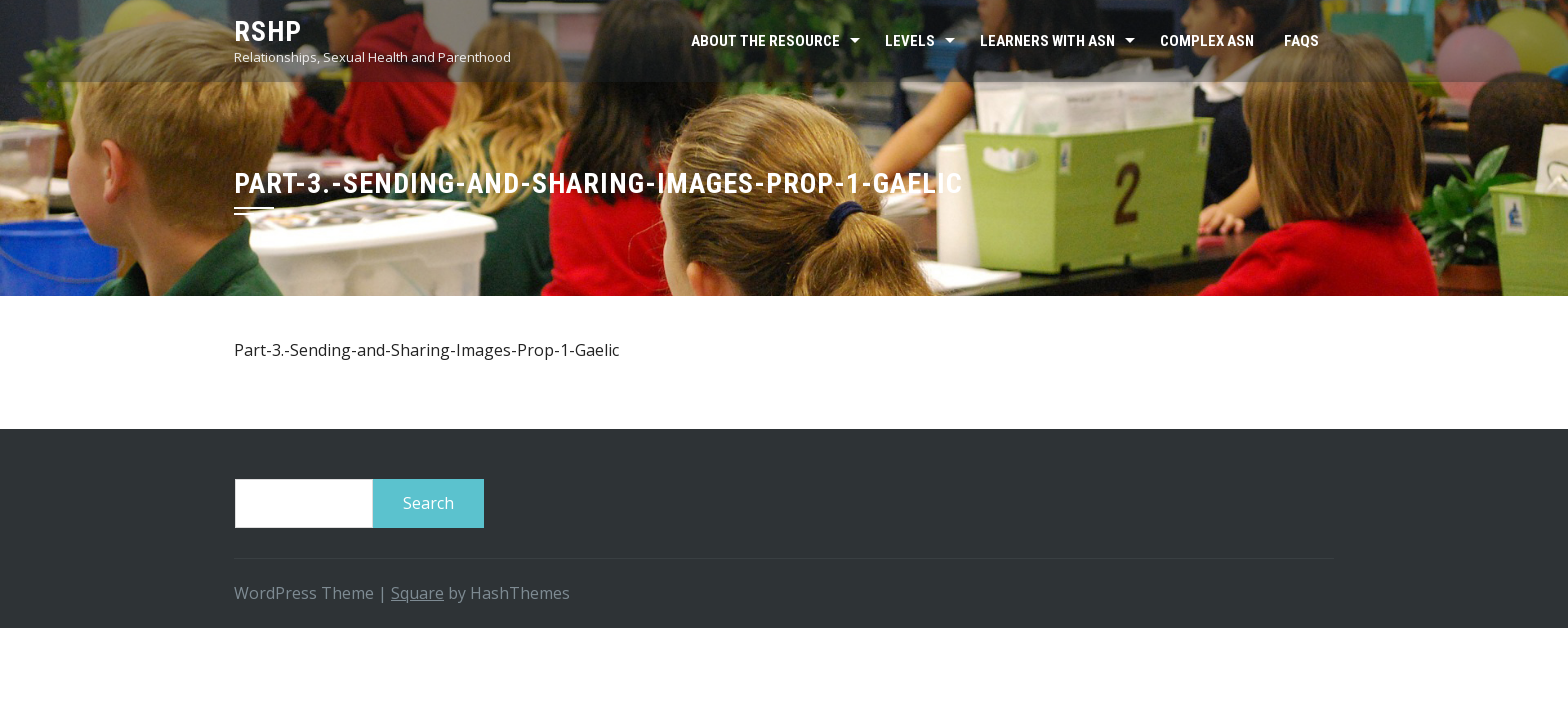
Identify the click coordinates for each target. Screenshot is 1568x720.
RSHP (268, 31)
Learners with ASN (1047, 41)
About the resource (765, 41)
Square (417, 593)
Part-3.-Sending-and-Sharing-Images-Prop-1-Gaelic (426, 350)
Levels (910, 41)
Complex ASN (1207, 41)
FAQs (1301, 41)
